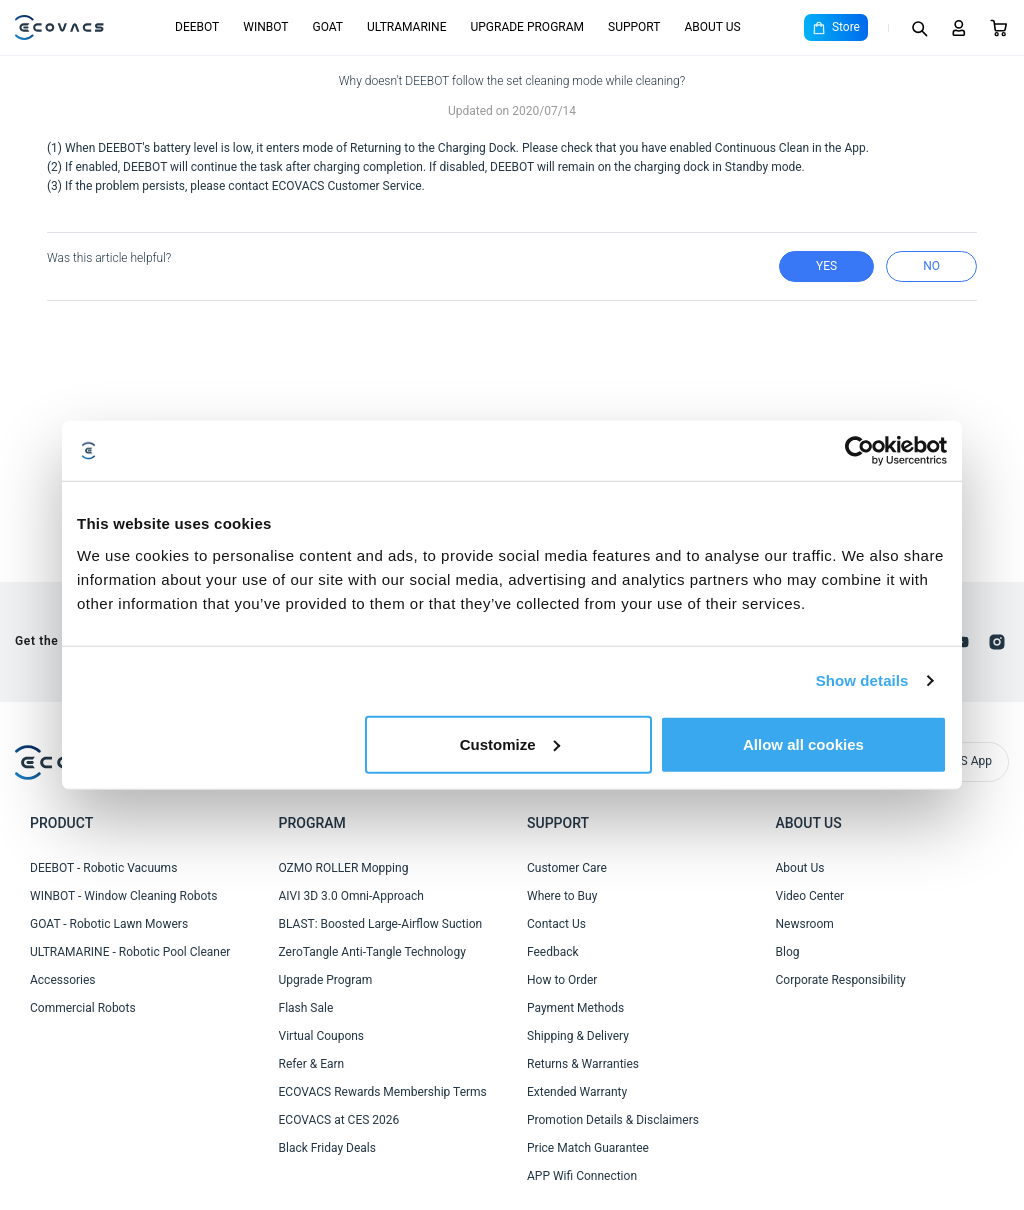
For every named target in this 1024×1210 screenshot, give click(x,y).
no (931, 266)
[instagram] (997, 642)
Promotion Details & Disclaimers (613, 1120)
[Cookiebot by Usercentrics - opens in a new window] (859, 451)
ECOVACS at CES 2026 (339, 1120)
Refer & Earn (312, 1064)
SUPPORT (634, 27)
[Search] (919, 28)
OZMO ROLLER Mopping (344, 868)
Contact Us (556, 924)
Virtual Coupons (322, 1036)
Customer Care (567, 868)
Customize (510, 743)
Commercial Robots (83, 1008)
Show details (862, 680)
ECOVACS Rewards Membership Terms (383, 1092)
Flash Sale (306, 1008)
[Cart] (999, 28)
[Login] (959, 28)
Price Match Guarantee (588, 1148)
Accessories (63, 980)
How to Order (562, 980)
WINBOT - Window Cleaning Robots (123, 896)
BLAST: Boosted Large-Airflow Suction (381, 924)
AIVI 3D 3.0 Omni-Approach (351, 896)
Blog (788, 952)
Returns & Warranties (583, 1064)
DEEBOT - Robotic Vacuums (103, 868)
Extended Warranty (577, 1092)
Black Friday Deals (327, 1148)
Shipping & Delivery (578, 1036)
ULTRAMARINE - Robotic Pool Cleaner (130, 952)
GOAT (327, 27)
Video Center (810, 896)
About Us (800, 868)
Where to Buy (562, 896)
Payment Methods (575, 1008)
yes (826, 266)
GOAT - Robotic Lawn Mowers (109, 924)
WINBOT (265, 27)
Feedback (553, 952)
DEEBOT (197, 27)
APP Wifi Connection (582, 1176)
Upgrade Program (326, 980)
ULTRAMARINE (406, 27)
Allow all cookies (803, 743)
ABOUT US (712, 27)
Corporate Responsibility (841, 980)
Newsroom (805, 924)
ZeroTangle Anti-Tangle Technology (372, 952)
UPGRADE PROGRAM (527, 27)
